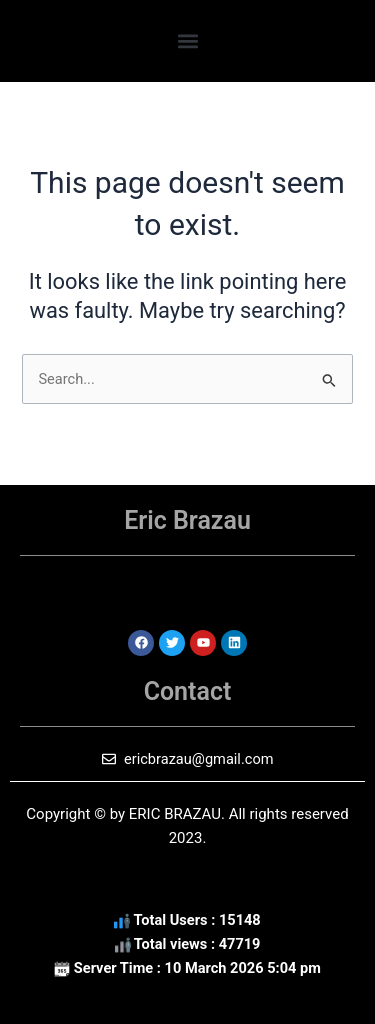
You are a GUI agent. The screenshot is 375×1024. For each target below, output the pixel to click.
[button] (187, 40)
